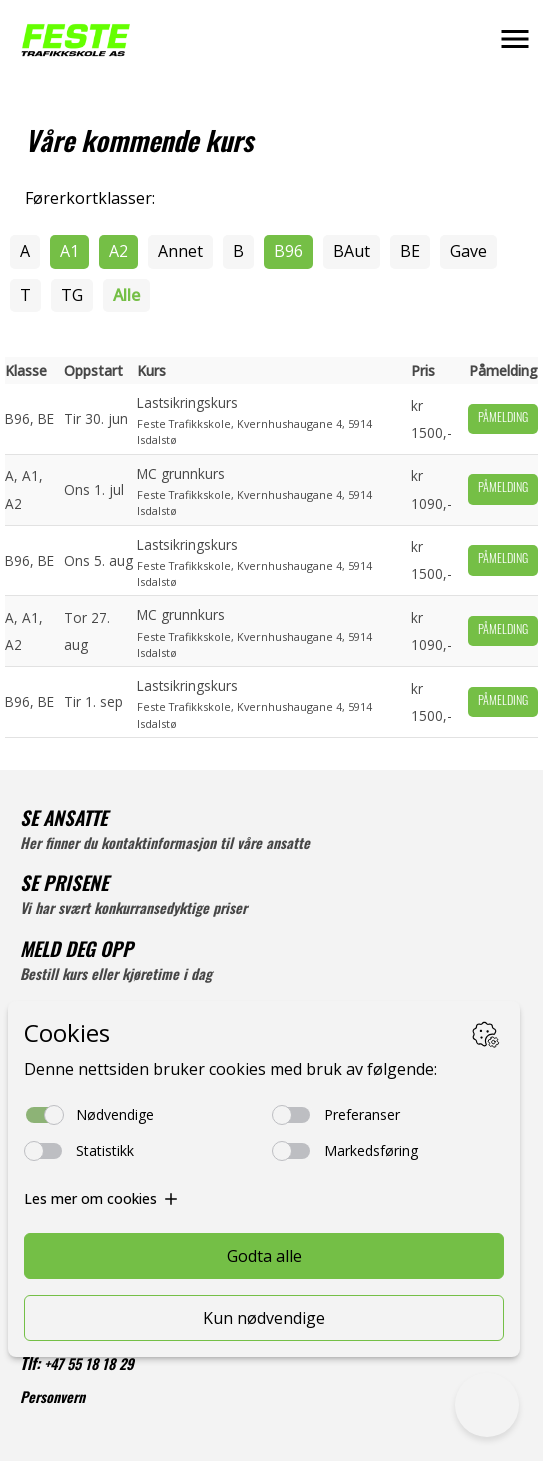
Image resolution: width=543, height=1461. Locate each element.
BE (410, 251)
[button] (515, 39)
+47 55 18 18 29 (89, 1366)
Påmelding (503, 419)
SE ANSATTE (63, 821)
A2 (118, 251)
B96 (288, 251)
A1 (69, 251)
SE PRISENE (64, 886)
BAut (351, 251)
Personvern (52, 1399)
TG (72, 295)
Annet (180, 251)
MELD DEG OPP (76, 952)
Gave (468, 251)
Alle (126, 295)
